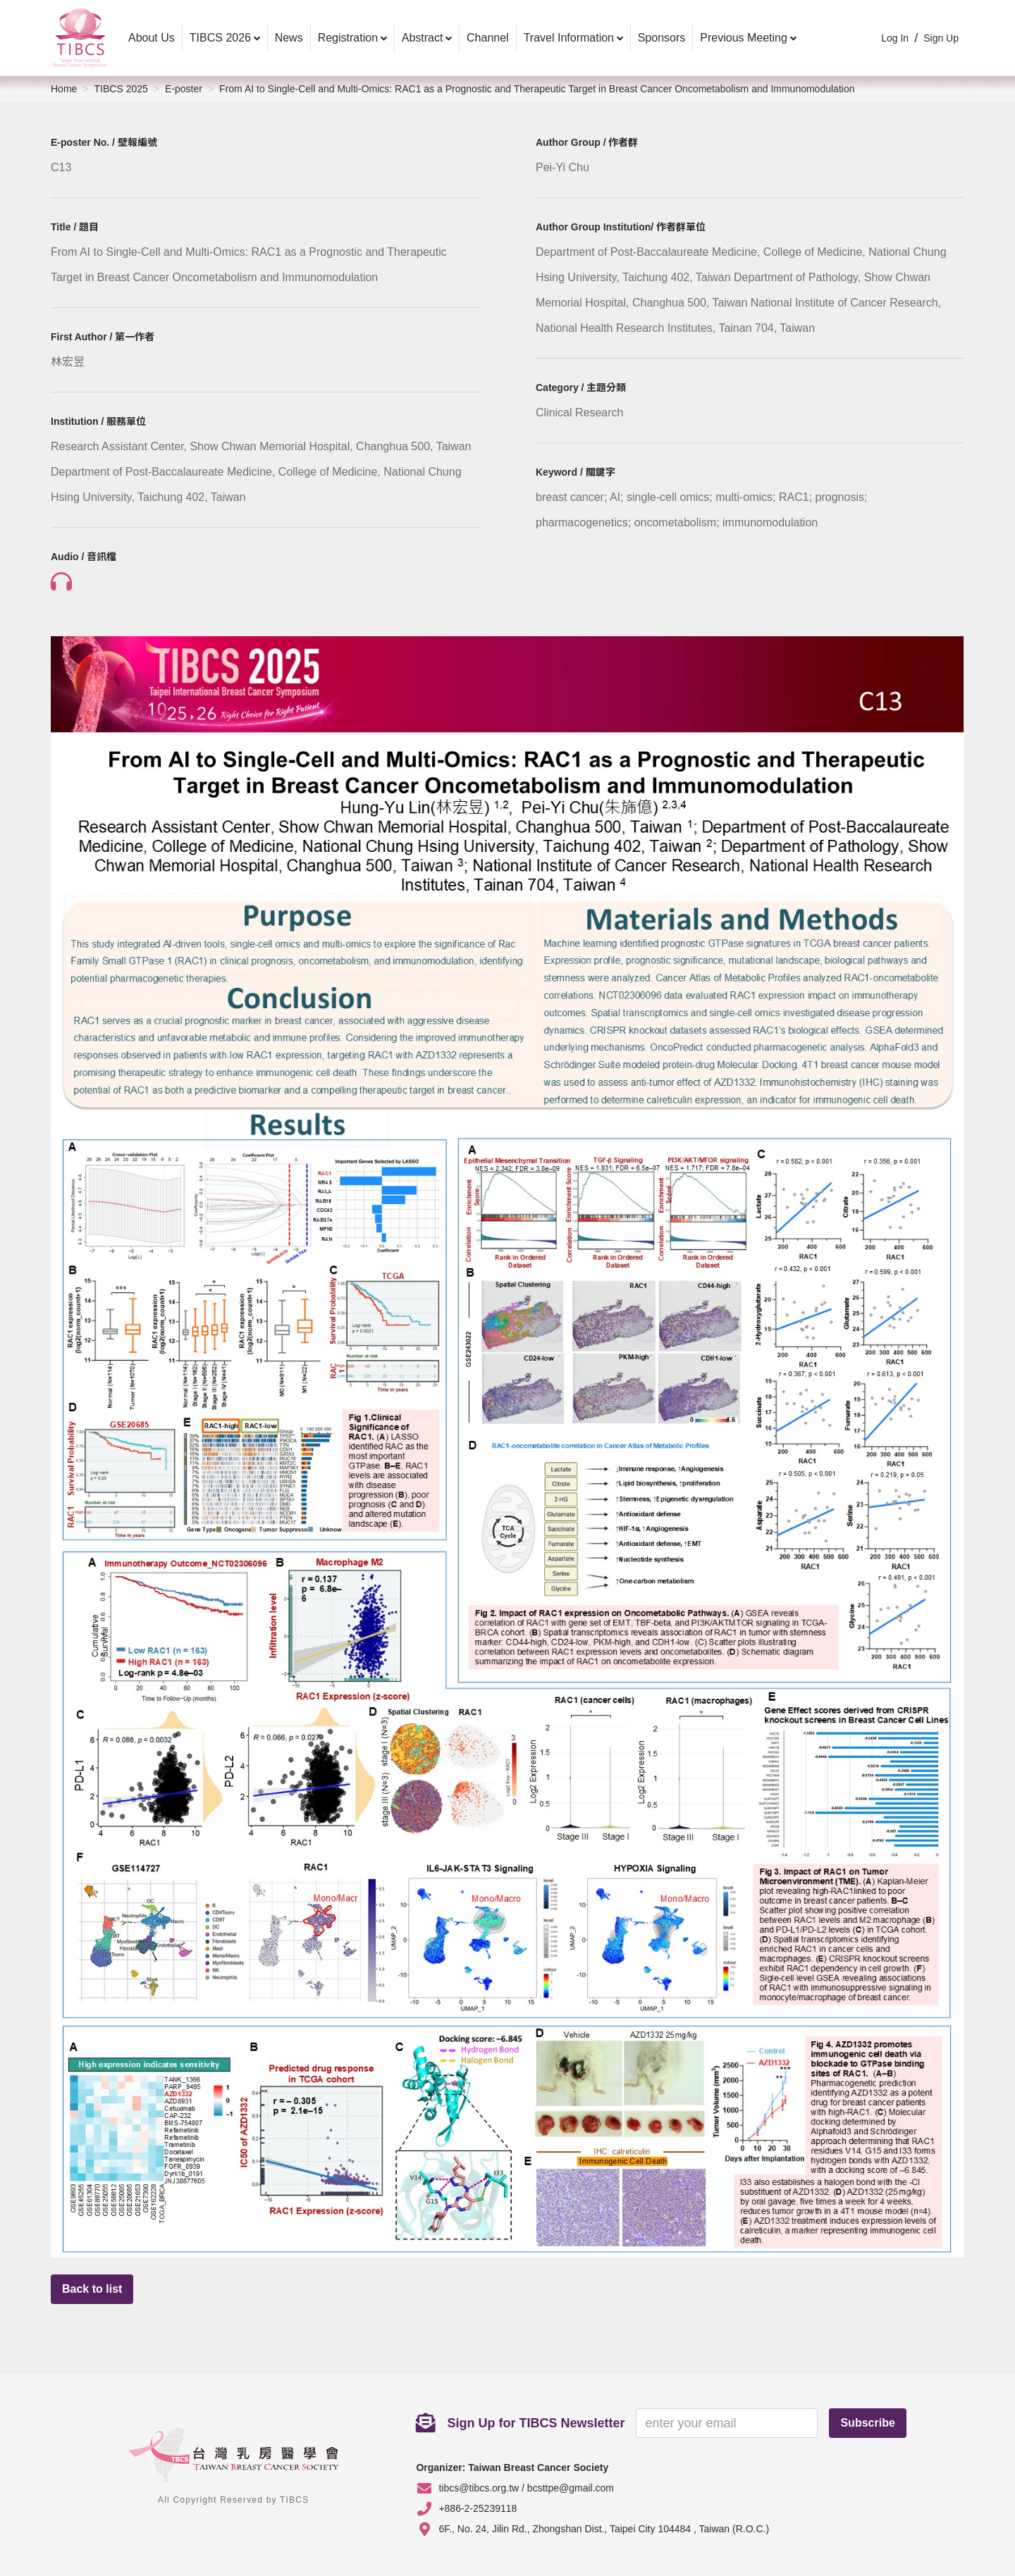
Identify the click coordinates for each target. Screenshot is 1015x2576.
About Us (151, 38)
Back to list (92, 2289)
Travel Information (569, 38)
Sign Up (941, 38)
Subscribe (867, 2423)
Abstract (422, 38)
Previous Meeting (743, 38)
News (289, 38)
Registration (348, 38)
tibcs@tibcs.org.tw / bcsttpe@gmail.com (526, 2488)
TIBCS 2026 (220, 38)
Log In (895, 38)
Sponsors (662, 38)
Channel (488, 38)
